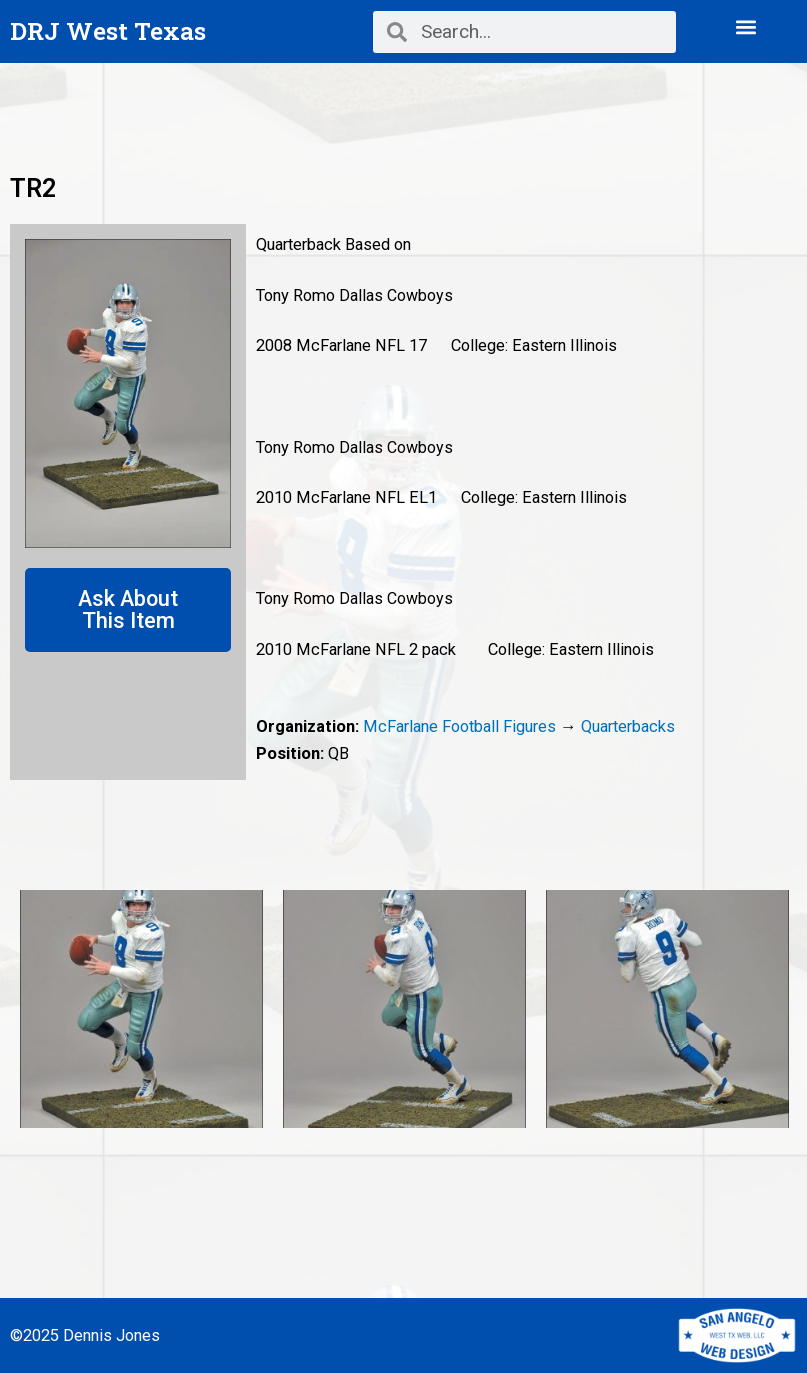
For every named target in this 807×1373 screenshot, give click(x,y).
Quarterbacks (628, 726)
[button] (746, 26)
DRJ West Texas (108, 30)
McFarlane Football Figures (459, 726)
